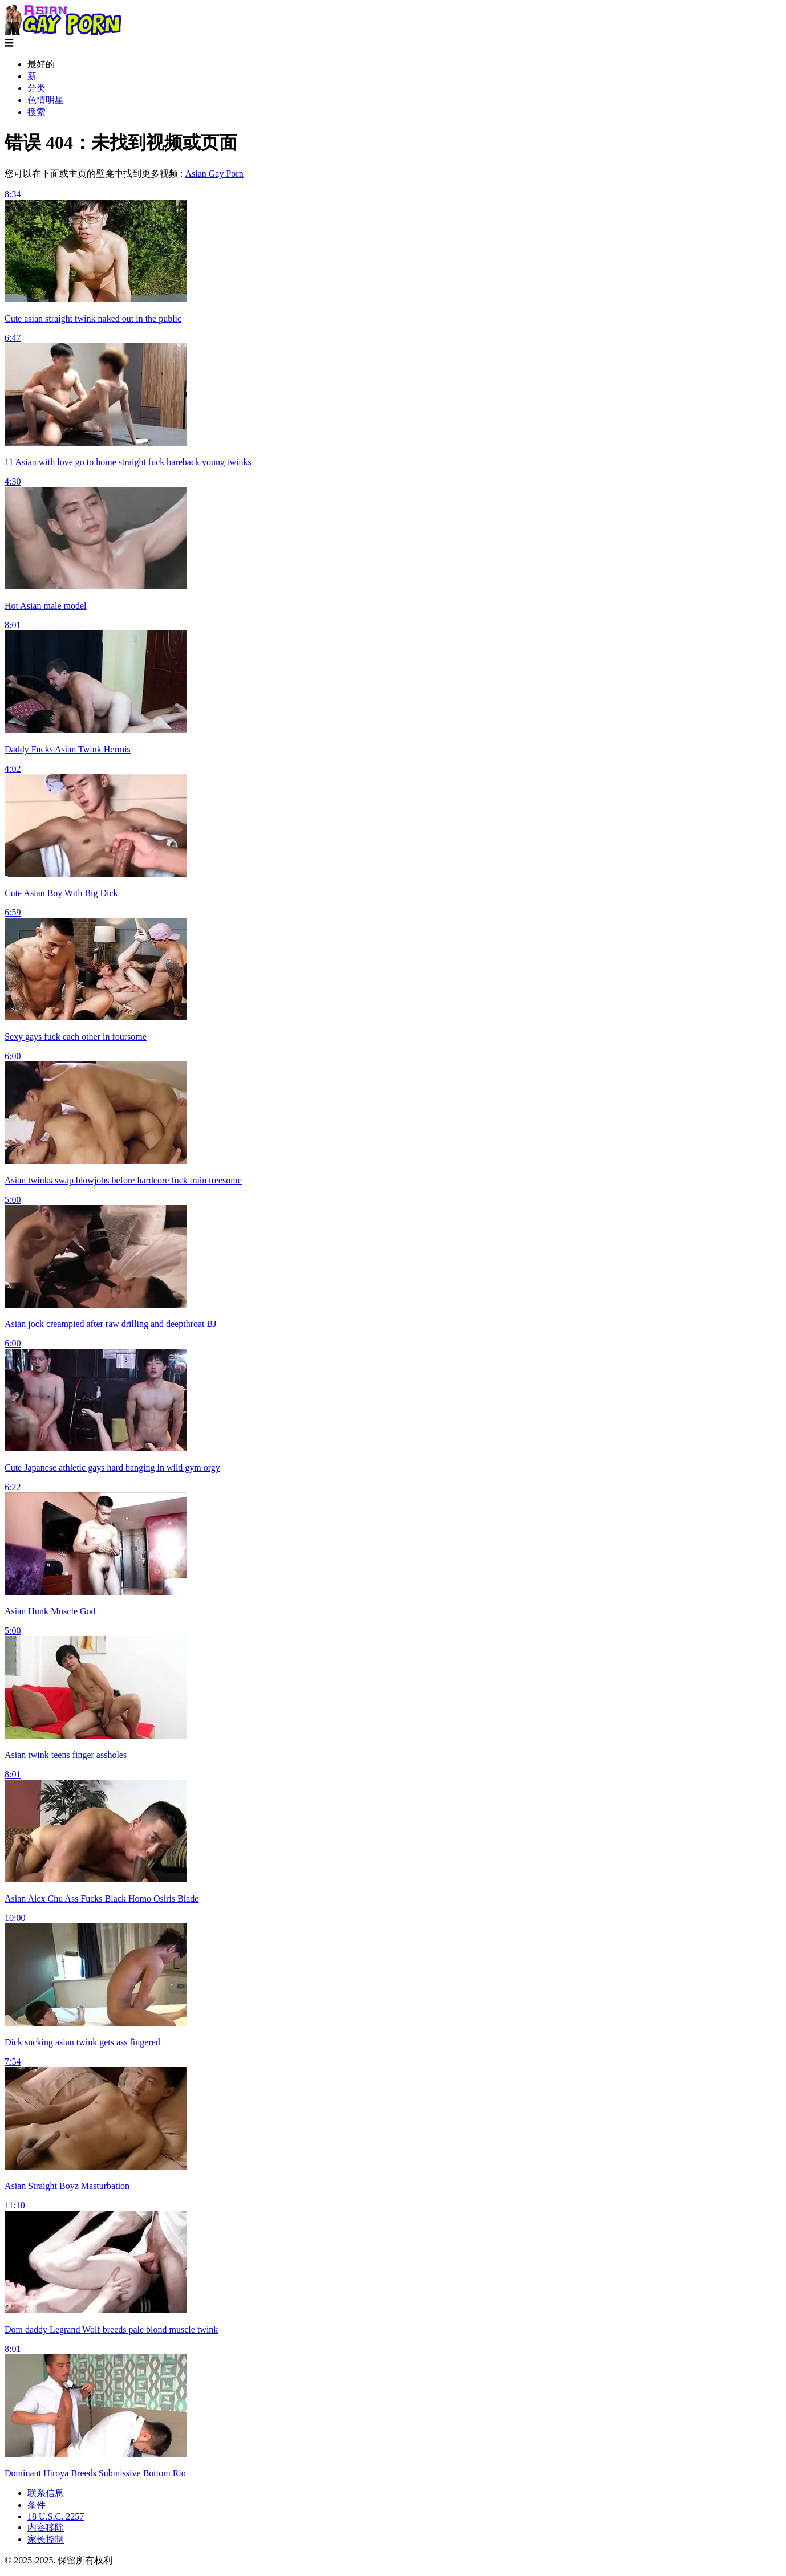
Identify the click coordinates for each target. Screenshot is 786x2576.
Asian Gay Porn (214, 173)
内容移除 (45, 2527)
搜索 (36, 112)
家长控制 (45, 2539)
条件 (36, 2505)
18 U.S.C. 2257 (55, 2516)
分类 (36, 88)
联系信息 (45, 2493)
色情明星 (45, 100)
